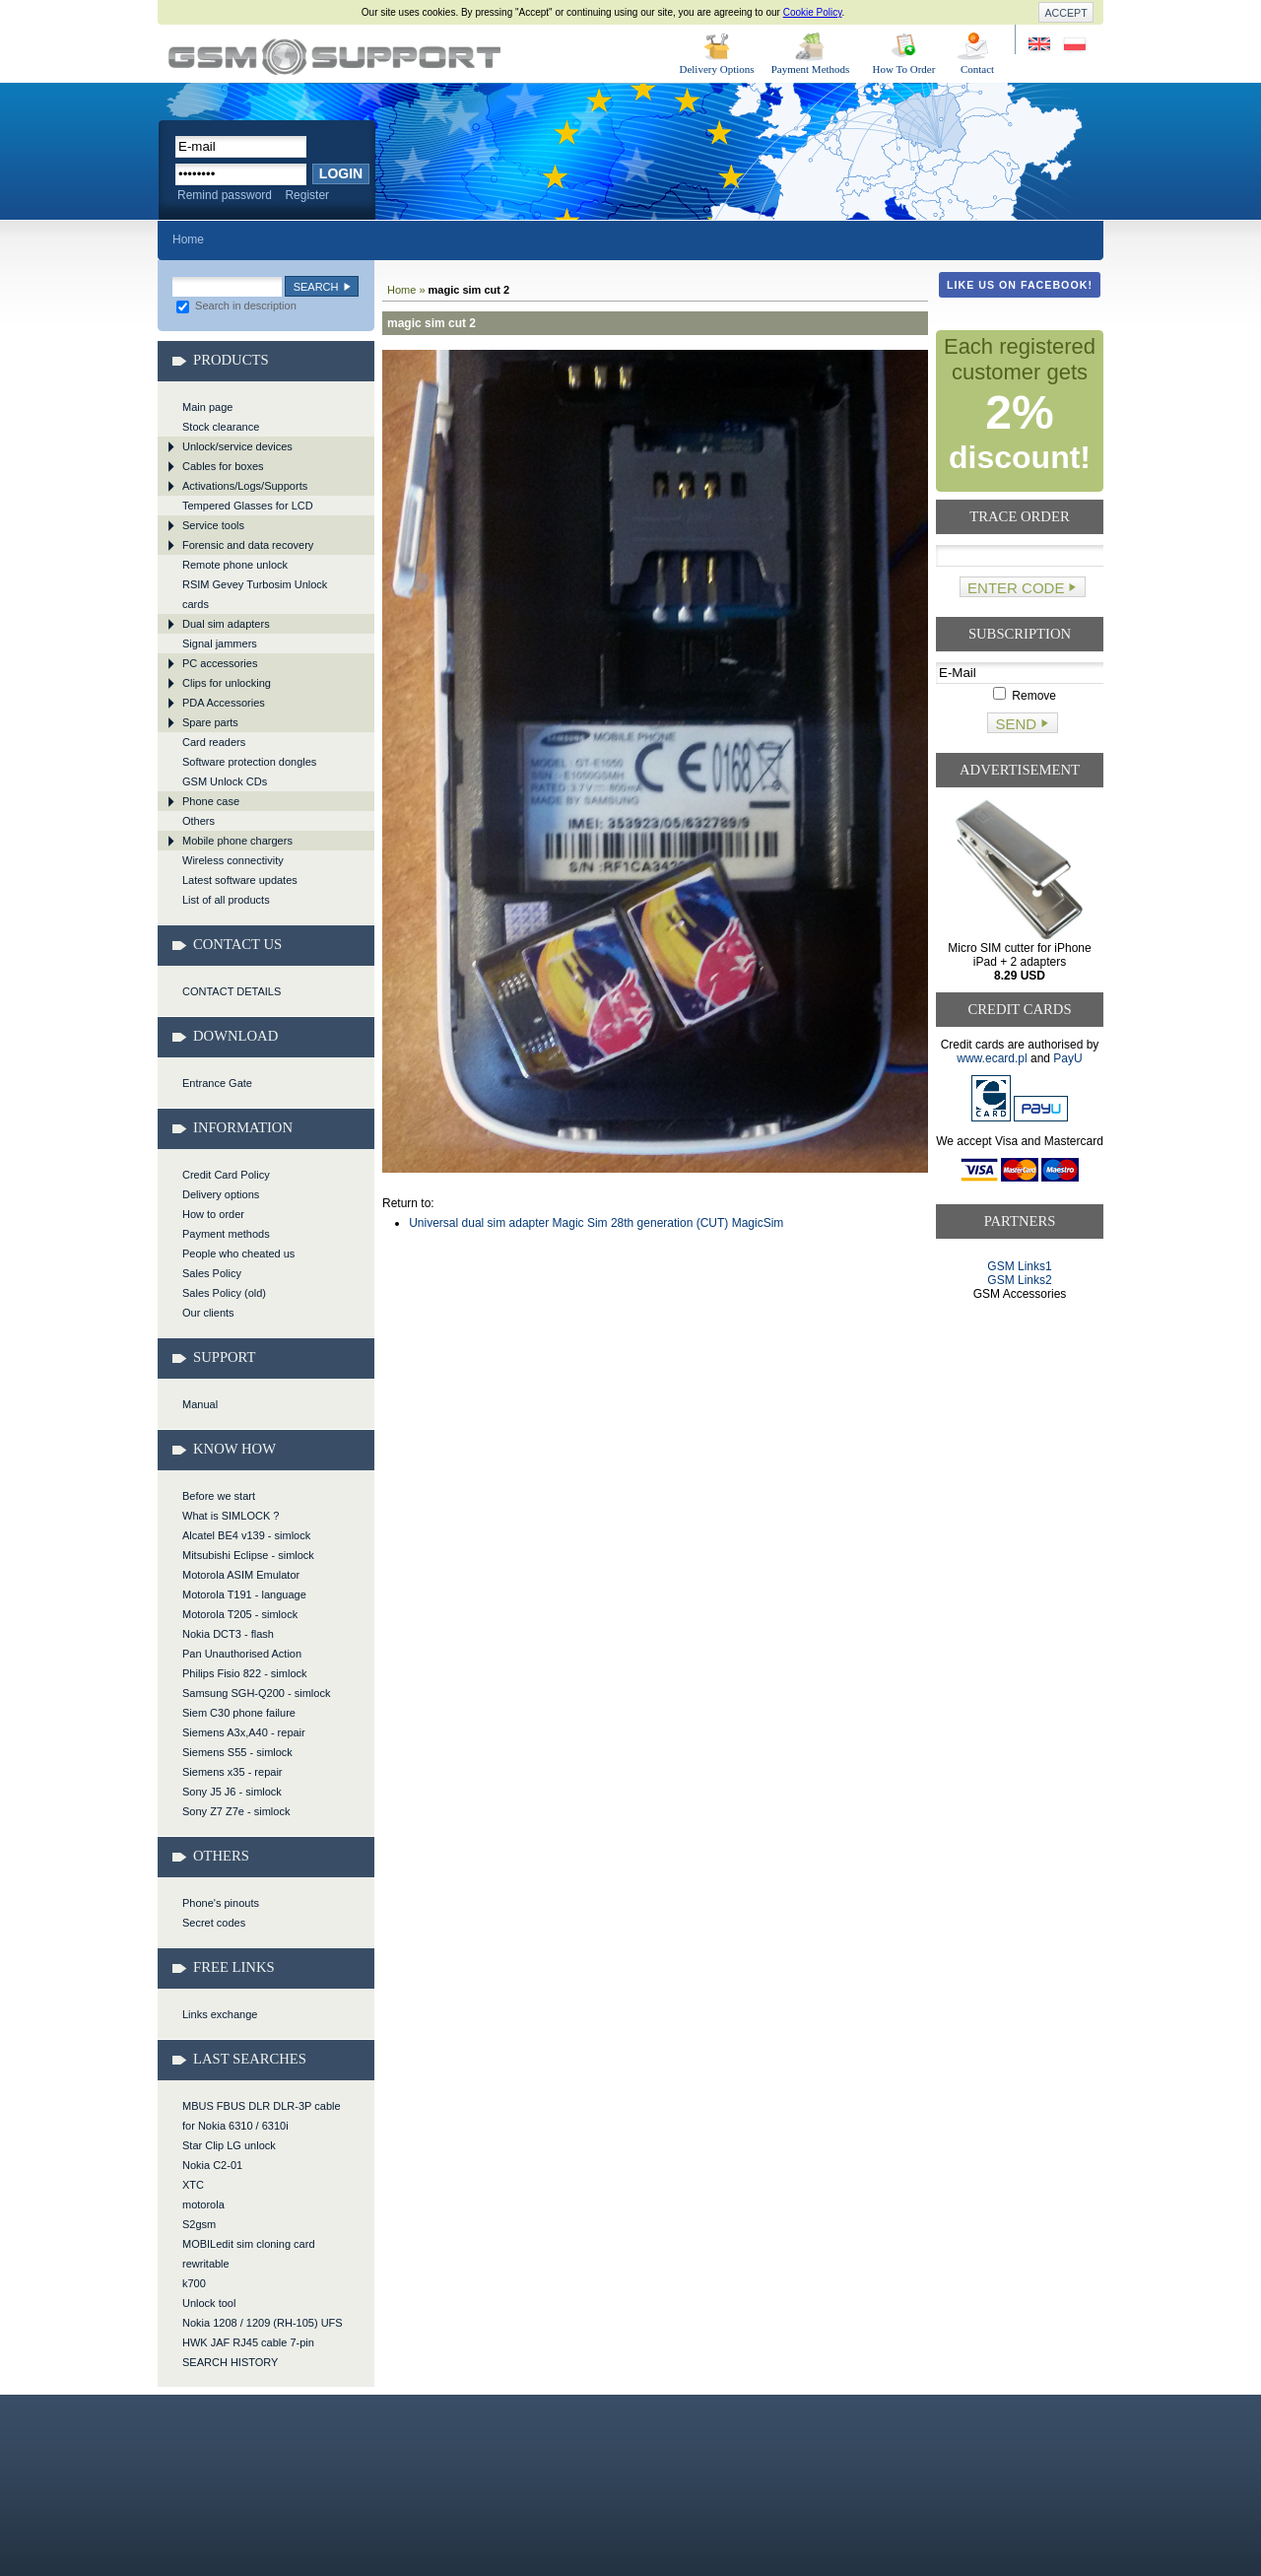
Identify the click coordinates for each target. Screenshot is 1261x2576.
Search (316, 287)
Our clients (208, 1313)
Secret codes (213, 1923)
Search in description (236, 305)
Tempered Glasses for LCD (247, 505)
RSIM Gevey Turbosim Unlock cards (254, 594)
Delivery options (220, 1194)
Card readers (213, 742)
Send (1015, 723)
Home (188, 239)
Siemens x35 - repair (232, 1772)
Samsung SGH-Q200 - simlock (256, 1693)
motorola (203, 2204)
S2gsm (199, 2224)
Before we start (218, 1496)
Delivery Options (716, 69)
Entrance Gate (217, 1083)
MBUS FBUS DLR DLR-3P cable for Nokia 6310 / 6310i (261, 2116)
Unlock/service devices (237, 446)
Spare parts (210, 722)
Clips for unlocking (226, 683)
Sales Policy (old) (224, 1293)
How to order (213, 1214)
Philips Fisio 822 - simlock (244, 1673)
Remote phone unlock (235, 565)
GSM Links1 (1019, 1266)
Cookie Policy (812, 12)
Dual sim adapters (226, 624)
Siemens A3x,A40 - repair (243, 1732)
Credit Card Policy (226, 1175)
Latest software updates (240, 880)
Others (198, 821)
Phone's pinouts (220, 1903)
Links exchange (219, 2014)
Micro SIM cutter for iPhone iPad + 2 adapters (1019, 962)
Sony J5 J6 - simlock (232, 1791)
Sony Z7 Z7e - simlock (236, 1811)
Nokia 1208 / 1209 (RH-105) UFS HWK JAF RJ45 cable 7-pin (262, 2332)
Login (341, 173)
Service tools (213, 525)
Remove (1024, 696)
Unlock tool (208, 2303)
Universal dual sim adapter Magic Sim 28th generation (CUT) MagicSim (596, 1223)
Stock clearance (220, 427)
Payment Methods (810, 69)
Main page (207, 407)
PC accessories (219, 663)
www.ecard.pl (992, 1058)
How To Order (904, 69)
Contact (977, 69)
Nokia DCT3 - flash (228, 1634)
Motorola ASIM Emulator (240, 1575)
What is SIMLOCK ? (230, 1516)
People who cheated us (238, 1253)
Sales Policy (211, 1273)
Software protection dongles (249, 762)
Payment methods (226, 1234)
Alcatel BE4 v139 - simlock (246, 1535)
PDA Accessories (223, 703)
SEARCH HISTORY (230, 2362)
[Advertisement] (1020, 1376)
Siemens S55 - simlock (237, 1752)
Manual (200, 1404)
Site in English (1041, 44)
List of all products (226, 900)
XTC (193, 2185)
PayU (1067, 1058)
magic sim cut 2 (334, 56)
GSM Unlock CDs (224, 781)
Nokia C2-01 (212, 2165)
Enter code (1015, 587)
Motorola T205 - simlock (240, 1614)
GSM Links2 (1019, 1280)
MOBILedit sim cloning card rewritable (248, 2254)
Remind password (224, 195)
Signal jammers (219, 643)
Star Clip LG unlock (229, 2145)
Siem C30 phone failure (239, 1713)
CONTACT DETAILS (231, 991)
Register (307, 195)
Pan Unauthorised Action (241, 1654)
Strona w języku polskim (1073, 44)
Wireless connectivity (233, 860)
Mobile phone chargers (237, 841)
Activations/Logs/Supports (244, 486)
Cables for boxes (223, 466)
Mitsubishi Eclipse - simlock (248, 1555)
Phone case (210, 801)
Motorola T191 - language (244, 1594)
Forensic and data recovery (247, 545)
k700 (194, 2283)
